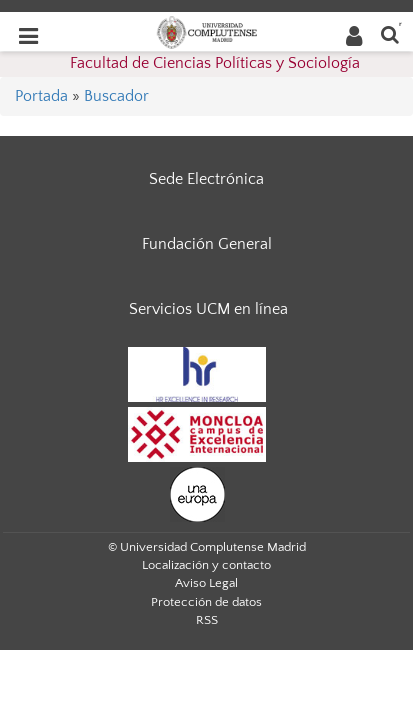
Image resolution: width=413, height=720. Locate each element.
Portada (41, 96)
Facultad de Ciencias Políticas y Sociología (215, 63)
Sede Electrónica (206, 179)
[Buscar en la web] (390, 33)
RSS (207, 620)
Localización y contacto (206, 565)
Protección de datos (206, 602)
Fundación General (207, 244)
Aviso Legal (206, 583)
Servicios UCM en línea (208, 309)
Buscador (116, 96)
